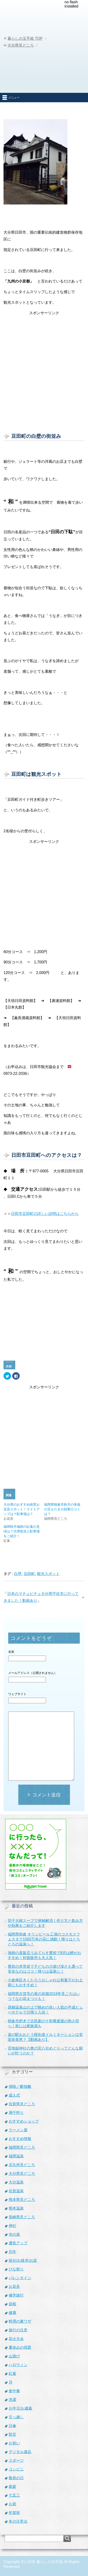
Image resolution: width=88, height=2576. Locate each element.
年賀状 (14, 2513)
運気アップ (18, 2243)
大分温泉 (16, 2182)
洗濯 (12, 2400)
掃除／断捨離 (20, 2087)
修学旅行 (16, 2295)
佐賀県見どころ (22, 2104)
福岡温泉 (16, 2156)
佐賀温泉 (16, 2191)
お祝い (14, 2443)
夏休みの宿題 (20, 2347)
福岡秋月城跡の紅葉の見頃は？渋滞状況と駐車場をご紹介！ (22, 1531)
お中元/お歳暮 (20, 2408)
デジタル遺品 (20, 2452)
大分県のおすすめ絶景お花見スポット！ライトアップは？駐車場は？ (22, 1509)
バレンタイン (20, 2278)
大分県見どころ (22, 2173)
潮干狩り (16, 2113)
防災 (12, 2434)
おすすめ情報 (20, 2139)
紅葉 (12, 2374)
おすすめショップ (24, 2121)
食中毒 (14, 2391)
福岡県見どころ (22, 2147)
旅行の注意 (18, 2330)
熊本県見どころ (22, 2200)
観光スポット (48, 1574)
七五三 (14, 2495)
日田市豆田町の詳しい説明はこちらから (45, 1214)
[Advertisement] (44, 46)
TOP (25, 38)
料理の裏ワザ (20, 2321)
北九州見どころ (22, 2165)
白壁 (18, 1574)
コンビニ (16, 2469)
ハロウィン (18, 2365)
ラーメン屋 (18, 2130)
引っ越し (16, 2417)
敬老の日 (16, 2478)
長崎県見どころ (22, 2217)
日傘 (12, 2426)
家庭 (12, 2487)
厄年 (12, 2252)
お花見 (14, 2287)
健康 (12, 2313)
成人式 (14, 2095)
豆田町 (29, 1574)
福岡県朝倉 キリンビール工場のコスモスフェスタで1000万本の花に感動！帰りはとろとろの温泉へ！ (44, 1939)
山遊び (14, 2356)
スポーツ (16, 2460)
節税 (12, 2304)
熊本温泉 (16, 2208)
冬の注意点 (18, 2521)
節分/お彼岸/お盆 (23, 2260)
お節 (12, 2504)
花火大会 (16, 2339)
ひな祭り (16, 2269)
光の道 (14, 2234)
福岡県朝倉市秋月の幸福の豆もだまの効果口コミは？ (62, 1509)
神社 (12, 2226)
